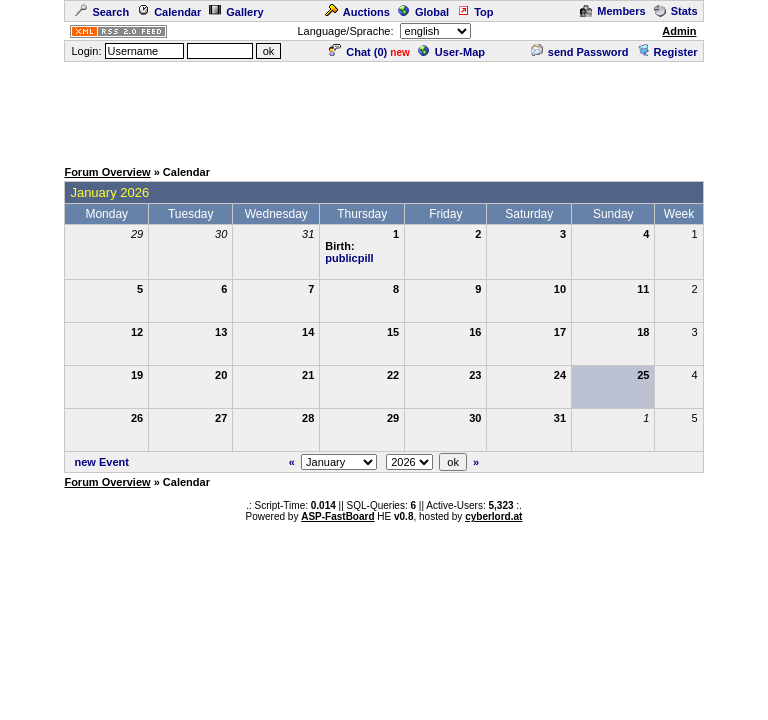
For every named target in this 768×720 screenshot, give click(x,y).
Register (667, 52)
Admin (679, 31)
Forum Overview (107, 172)
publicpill (349, 258)
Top (475, 12)
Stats (676, 11)
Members (612, 11)
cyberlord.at (493, 516)
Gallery (236, 12)
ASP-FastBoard (337, 516)
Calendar (169, 12)
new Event (102, 462)
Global (423, 12)
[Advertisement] (384, 109)
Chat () (358, 52)
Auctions (357, 12)
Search (102, 12)
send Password (580, 52)
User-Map (451, 52)
